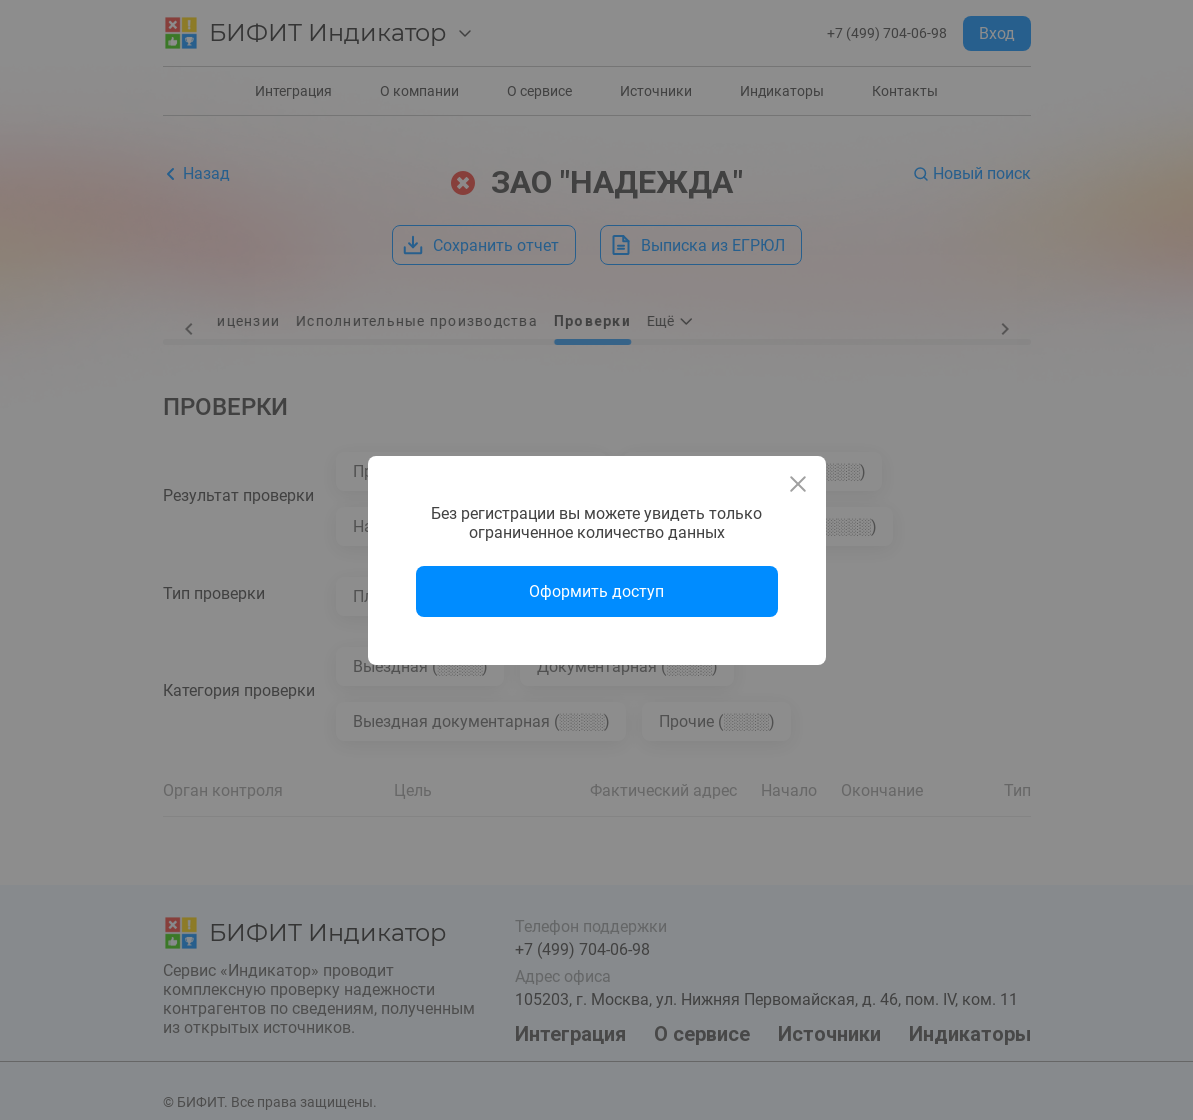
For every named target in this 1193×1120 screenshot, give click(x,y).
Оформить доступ (596, 591)
